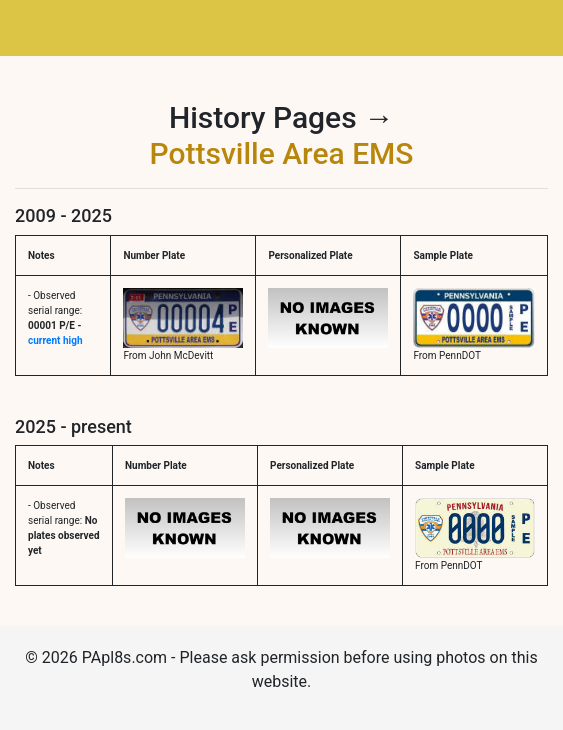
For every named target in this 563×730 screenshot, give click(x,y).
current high (55, 340)
